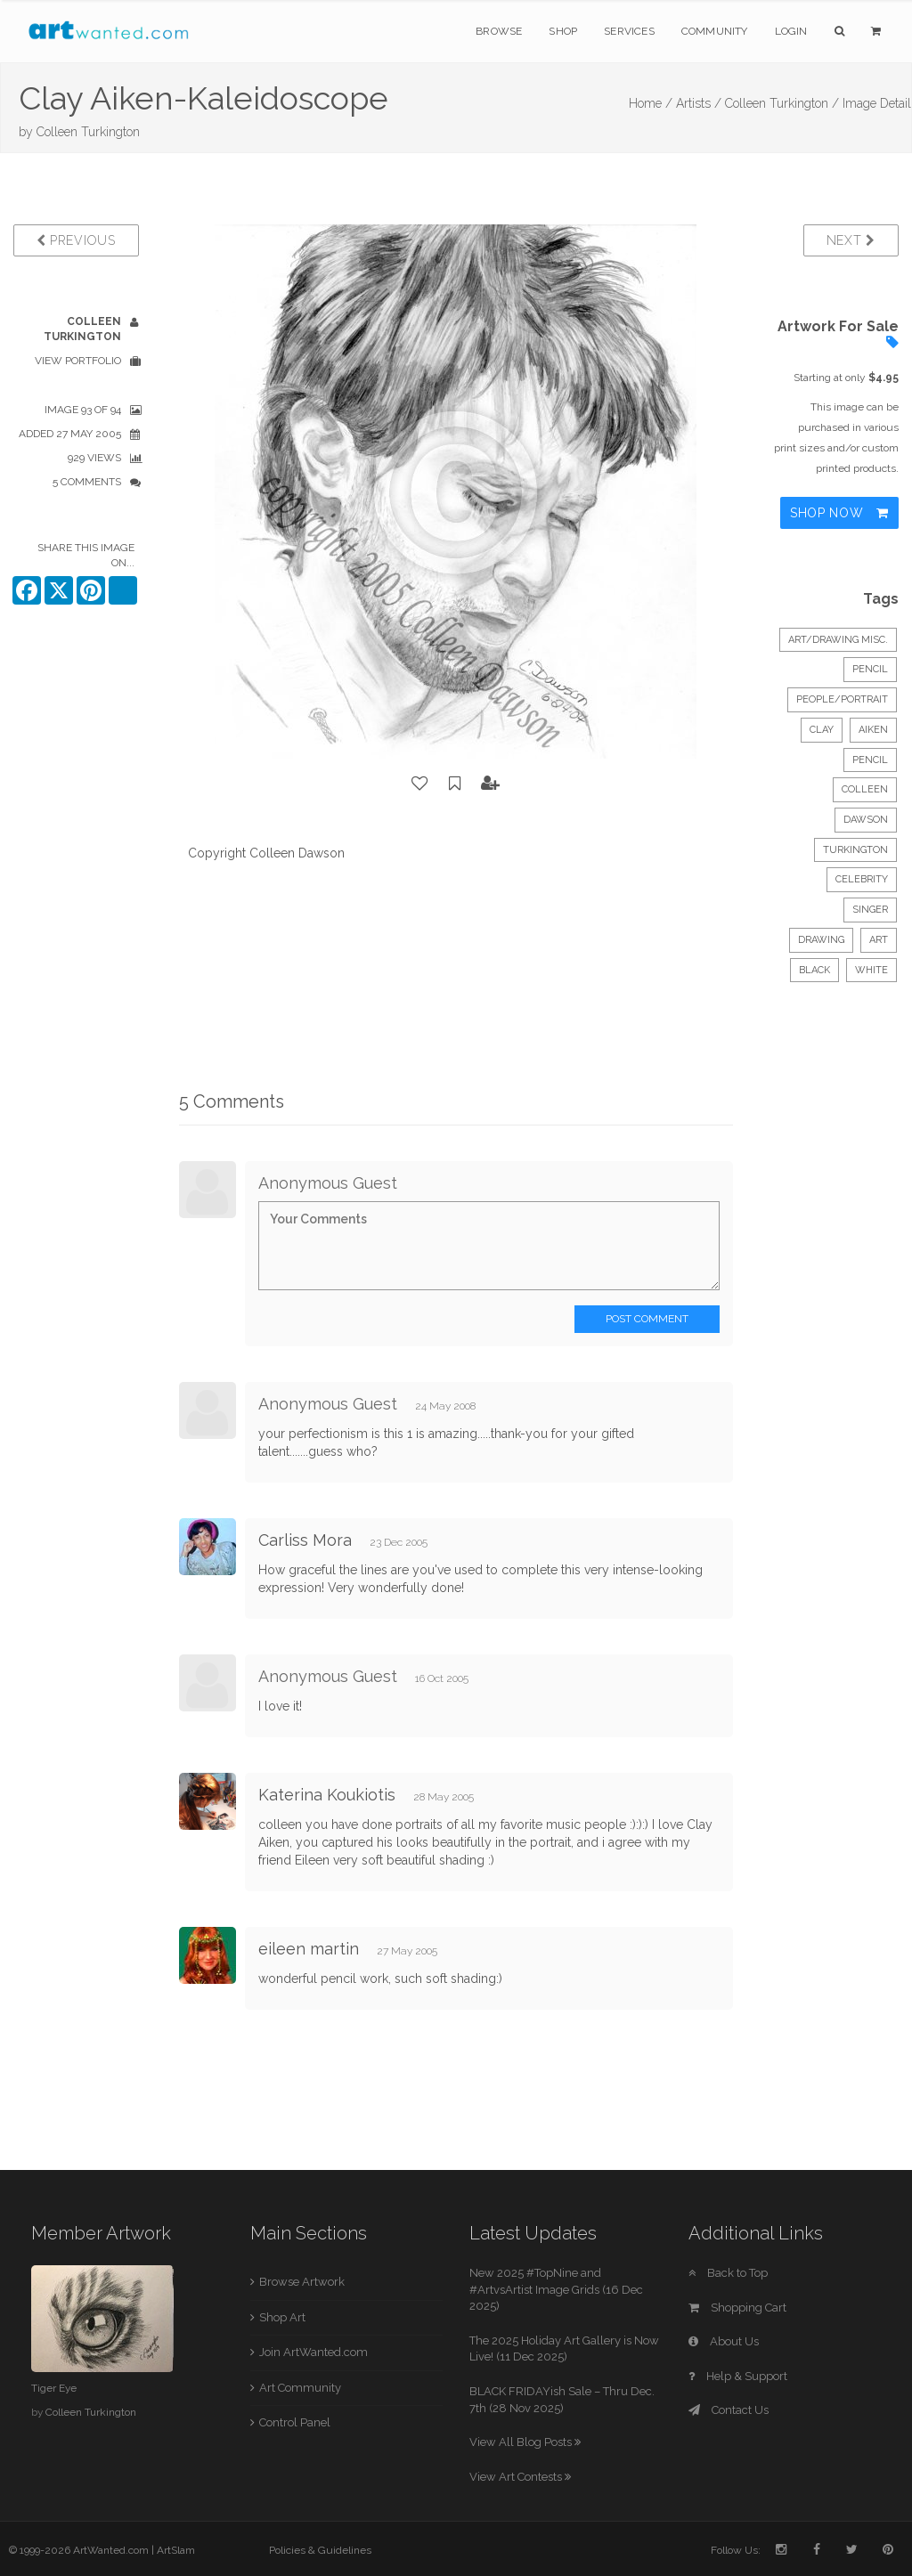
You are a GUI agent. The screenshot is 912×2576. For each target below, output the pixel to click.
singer (870, 909)
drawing (821, 940)
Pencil (870, 669)
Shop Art (282, 2317)
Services (629, 31)
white (871, 970)
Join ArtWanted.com (313, 2352)
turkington (855, 850)
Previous (76, 240)
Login (791, 31)
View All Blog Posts (525, 2442)
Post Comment (647, 1318)
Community (714, 31)
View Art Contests (520, 2476)
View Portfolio (78, 360)
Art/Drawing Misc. (838, 640)
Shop (563, 31)
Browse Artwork (302, 2281)
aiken (873, 729)
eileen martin (308, 1948)
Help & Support (737, 2376)
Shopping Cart (737, 2307)
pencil (870, 760)
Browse (499, 31)
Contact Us (728, 2410)
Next (850, 240)
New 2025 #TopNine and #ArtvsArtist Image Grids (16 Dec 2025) (556, 2289)
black (814, 970)
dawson (865, 819)
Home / (650, 103)
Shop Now (839, 513)
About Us (723, 2341)
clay (822, 729)
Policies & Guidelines (320, 2550)
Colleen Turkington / (782, 103)
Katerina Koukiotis (326, 1794)
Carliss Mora (305, 1540)
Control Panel (294, 2422)
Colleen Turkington (88, 132)
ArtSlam (176, 2550)
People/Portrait (842, 699)
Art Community (300, 2387)
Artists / (698, 103)
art (878, 940)
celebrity (861, 879)
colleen (865, 789)
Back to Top (728, 2272)
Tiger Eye (54, 2388)
